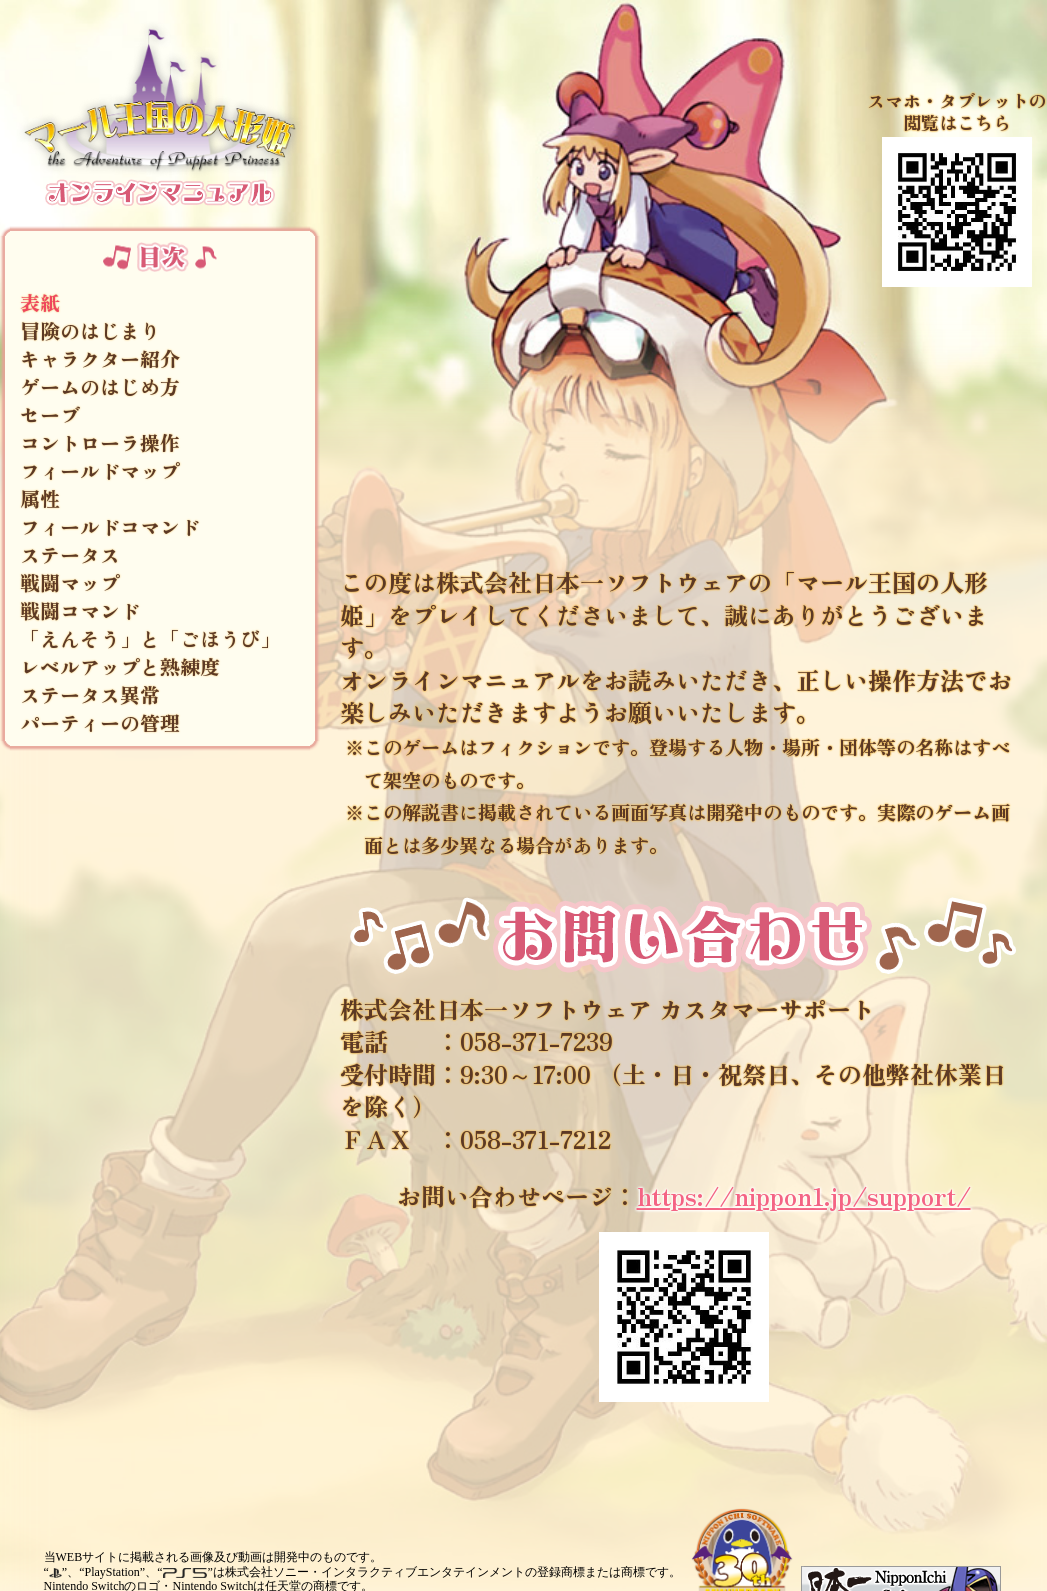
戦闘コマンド (80, 611)
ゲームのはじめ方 (100, 387)
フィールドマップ (100, 471)
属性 (40, 499)
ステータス (70, 555)
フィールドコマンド (110, 527)
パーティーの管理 (100, 723)
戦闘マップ (70, 583)
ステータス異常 (90, 695)
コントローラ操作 (100, 443)
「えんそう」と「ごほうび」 (150, 639)
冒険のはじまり (90, 331)
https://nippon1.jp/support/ (804, 1195)
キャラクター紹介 (100, 359)
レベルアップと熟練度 (120, 667)
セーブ (50, 415)
